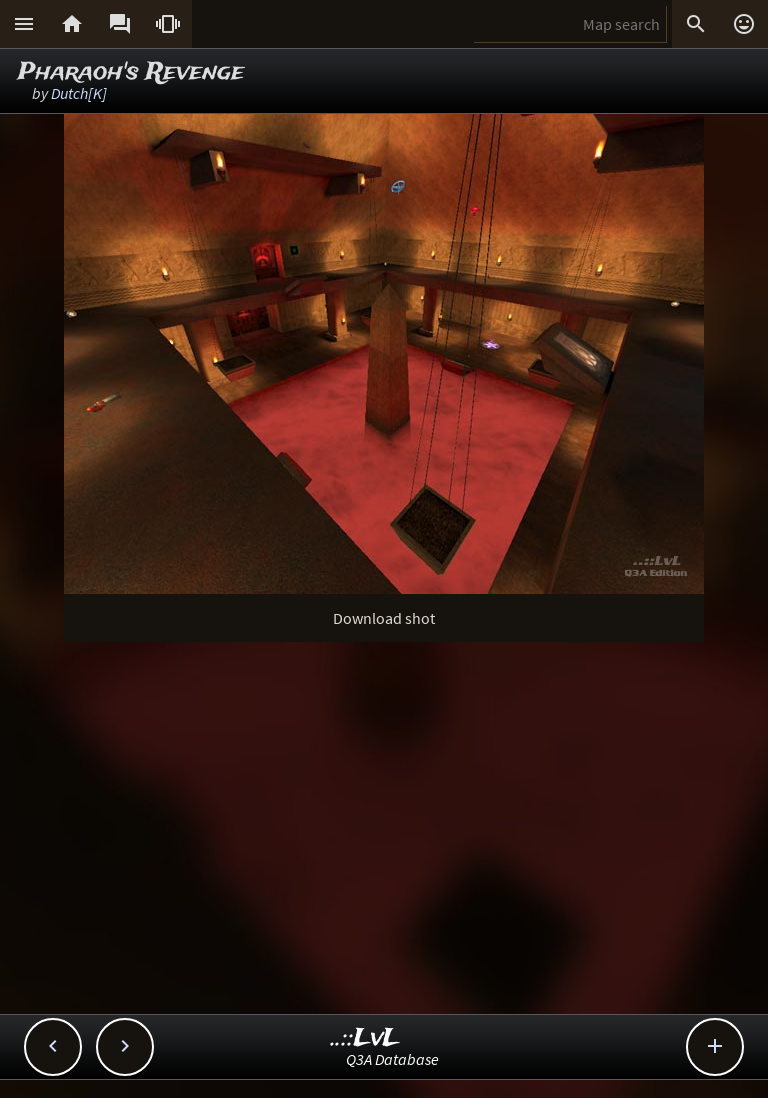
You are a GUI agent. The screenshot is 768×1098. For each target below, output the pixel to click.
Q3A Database (392, 1059)
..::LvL (365, 1038)
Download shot (384, 618)
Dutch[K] (79, 93)
